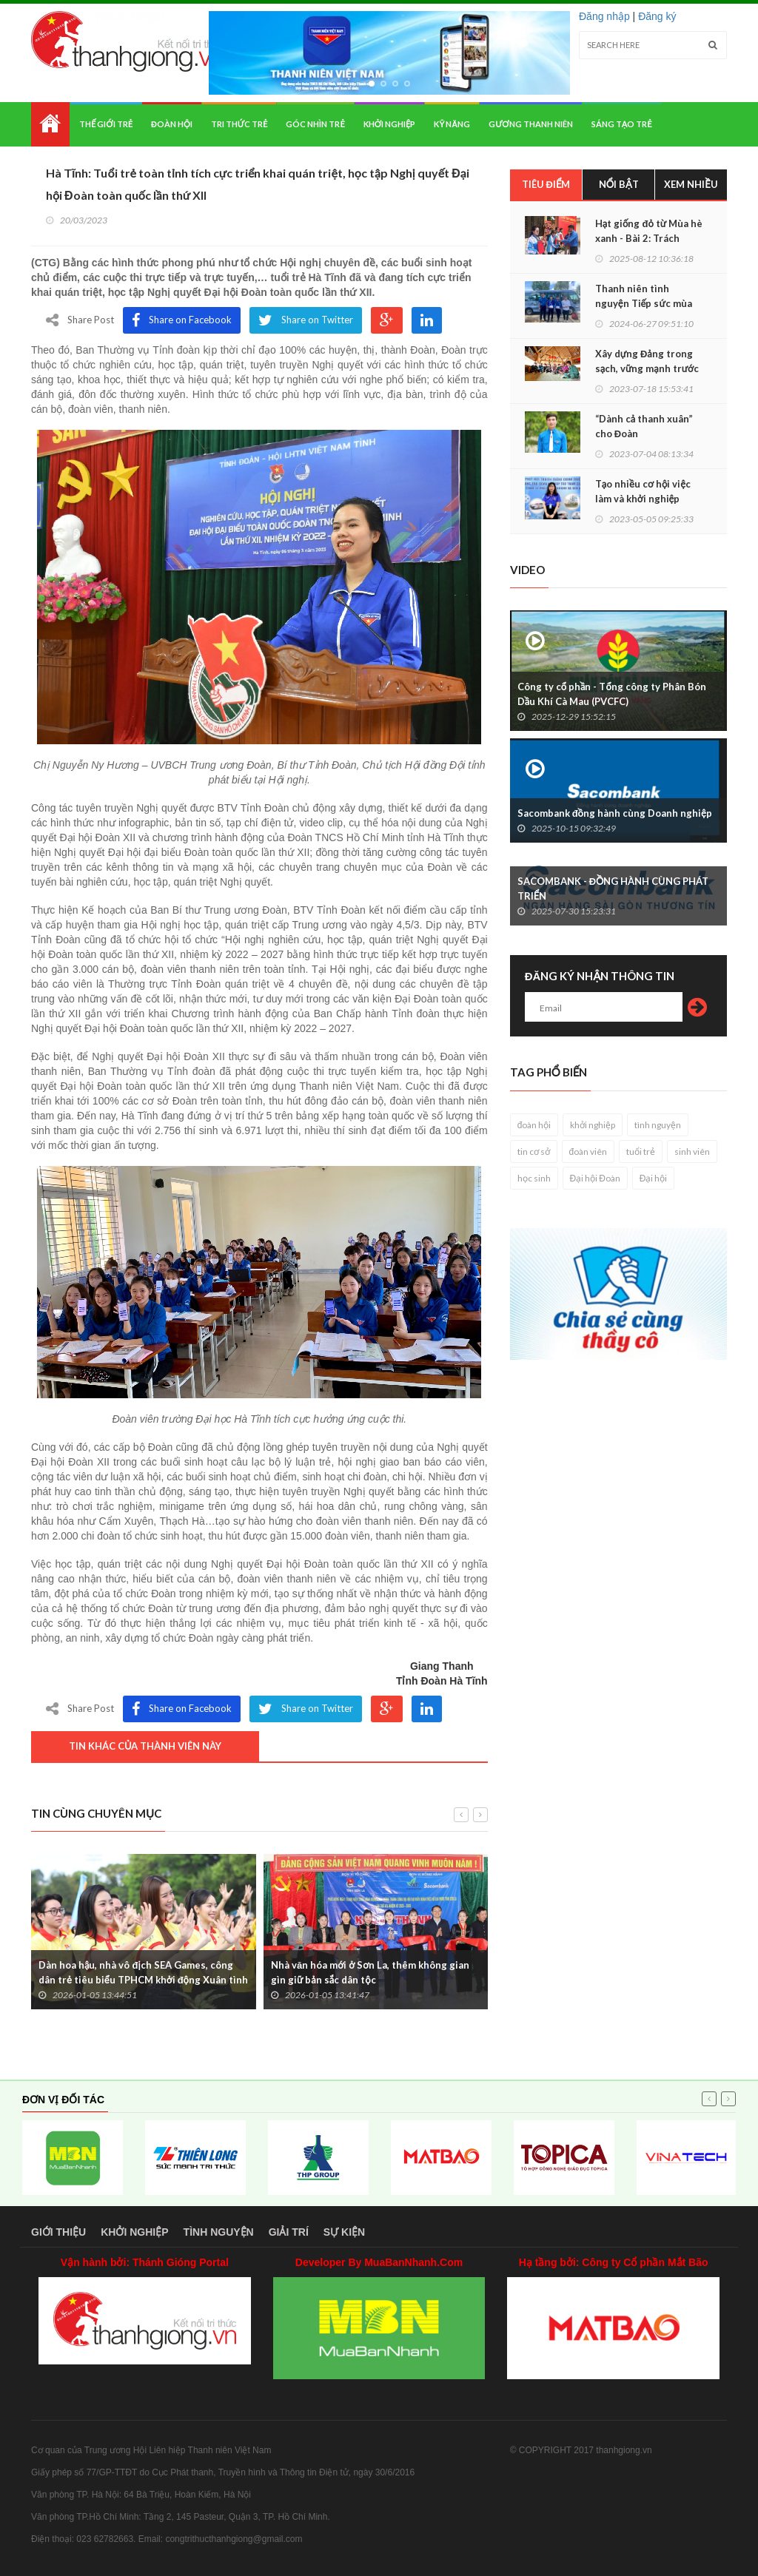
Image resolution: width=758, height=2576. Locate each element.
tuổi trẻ (640, 1151)
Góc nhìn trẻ (315, 124)
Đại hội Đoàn (595, 1178)
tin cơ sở (533, 1151)
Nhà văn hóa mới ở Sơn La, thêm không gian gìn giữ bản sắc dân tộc (370, 1972)
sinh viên (692, 1151)
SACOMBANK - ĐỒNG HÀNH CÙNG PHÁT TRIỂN (613, 888)
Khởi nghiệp (389, 124)
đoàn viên (588, 1151)
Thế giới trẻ (106, 124)
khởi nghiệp (592, 1124)
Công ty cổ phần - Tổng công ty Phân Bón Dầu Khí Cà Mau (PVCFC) (611, 694)
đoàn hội (534, 1124)
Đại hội (654, 1178)
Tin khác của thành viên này (145, 1746)
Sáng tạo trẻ (621, 124)
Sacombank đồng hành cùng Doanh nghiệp (614, 813)
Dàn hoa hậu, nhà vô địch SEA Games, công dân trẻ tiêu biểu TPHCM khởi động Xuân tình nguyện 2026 (143, 1979)
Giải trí (289, 2232)
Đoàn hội (171, 124)
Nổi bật (619, 184)
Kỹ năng (452, 124)
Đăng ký (657, 16)
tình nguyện (657, 1124)
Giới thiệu (58, 2232)
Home (50, 124)
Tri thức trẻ (239, 124)
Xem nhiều (691, 184)
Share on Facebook (182, 320)
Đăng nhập (604, 16)
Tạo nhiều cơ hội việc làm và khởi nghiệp (643, 491)
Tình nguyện (219, 2232)
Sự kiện (344, 2232)
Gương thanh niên (530, 124)
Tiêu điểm (546, 184)
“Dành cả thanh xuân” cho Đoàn (644, 426)
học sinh (534, 1178)
